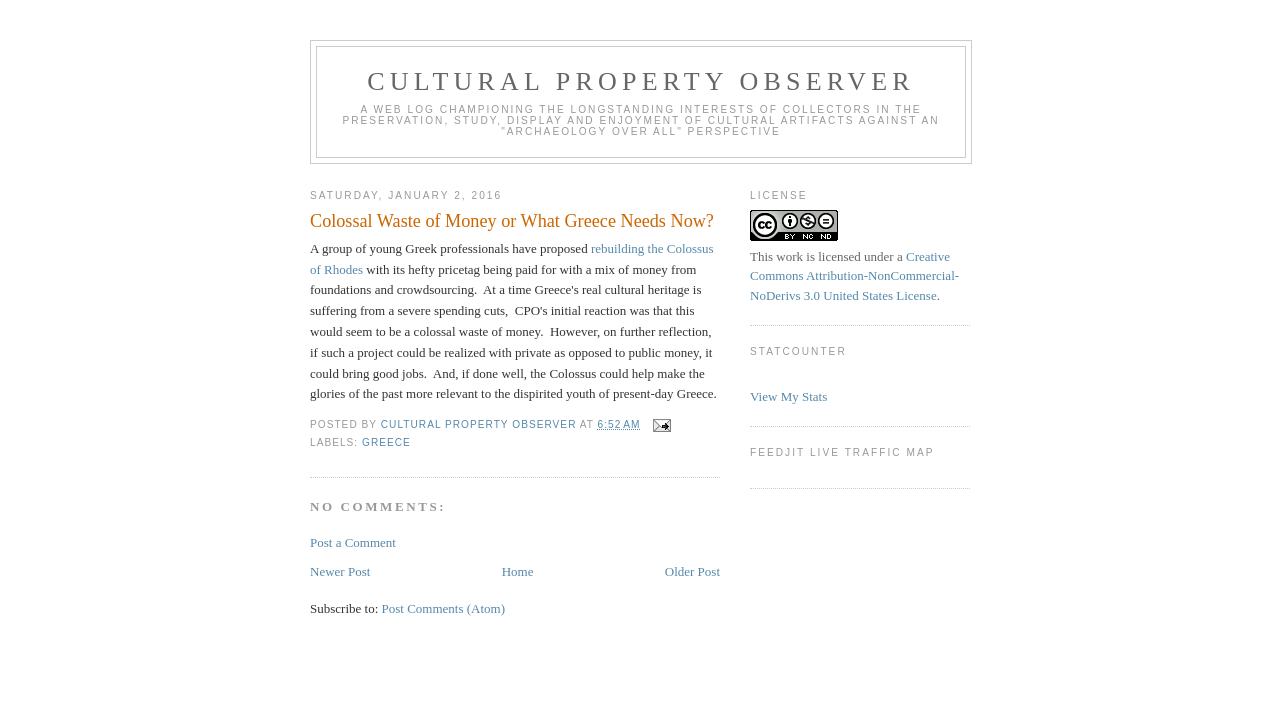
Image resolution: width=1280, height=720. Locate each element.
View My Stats (788, 396)
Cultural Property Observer (641, 81)
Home (518, 571)
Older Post (692, 571)
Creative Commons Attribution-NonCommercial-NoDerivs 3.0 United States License (854, 276)
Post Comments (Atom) (444, 608)
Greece (386, 442)
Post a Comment (353, 542)
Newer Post (340, 571)
